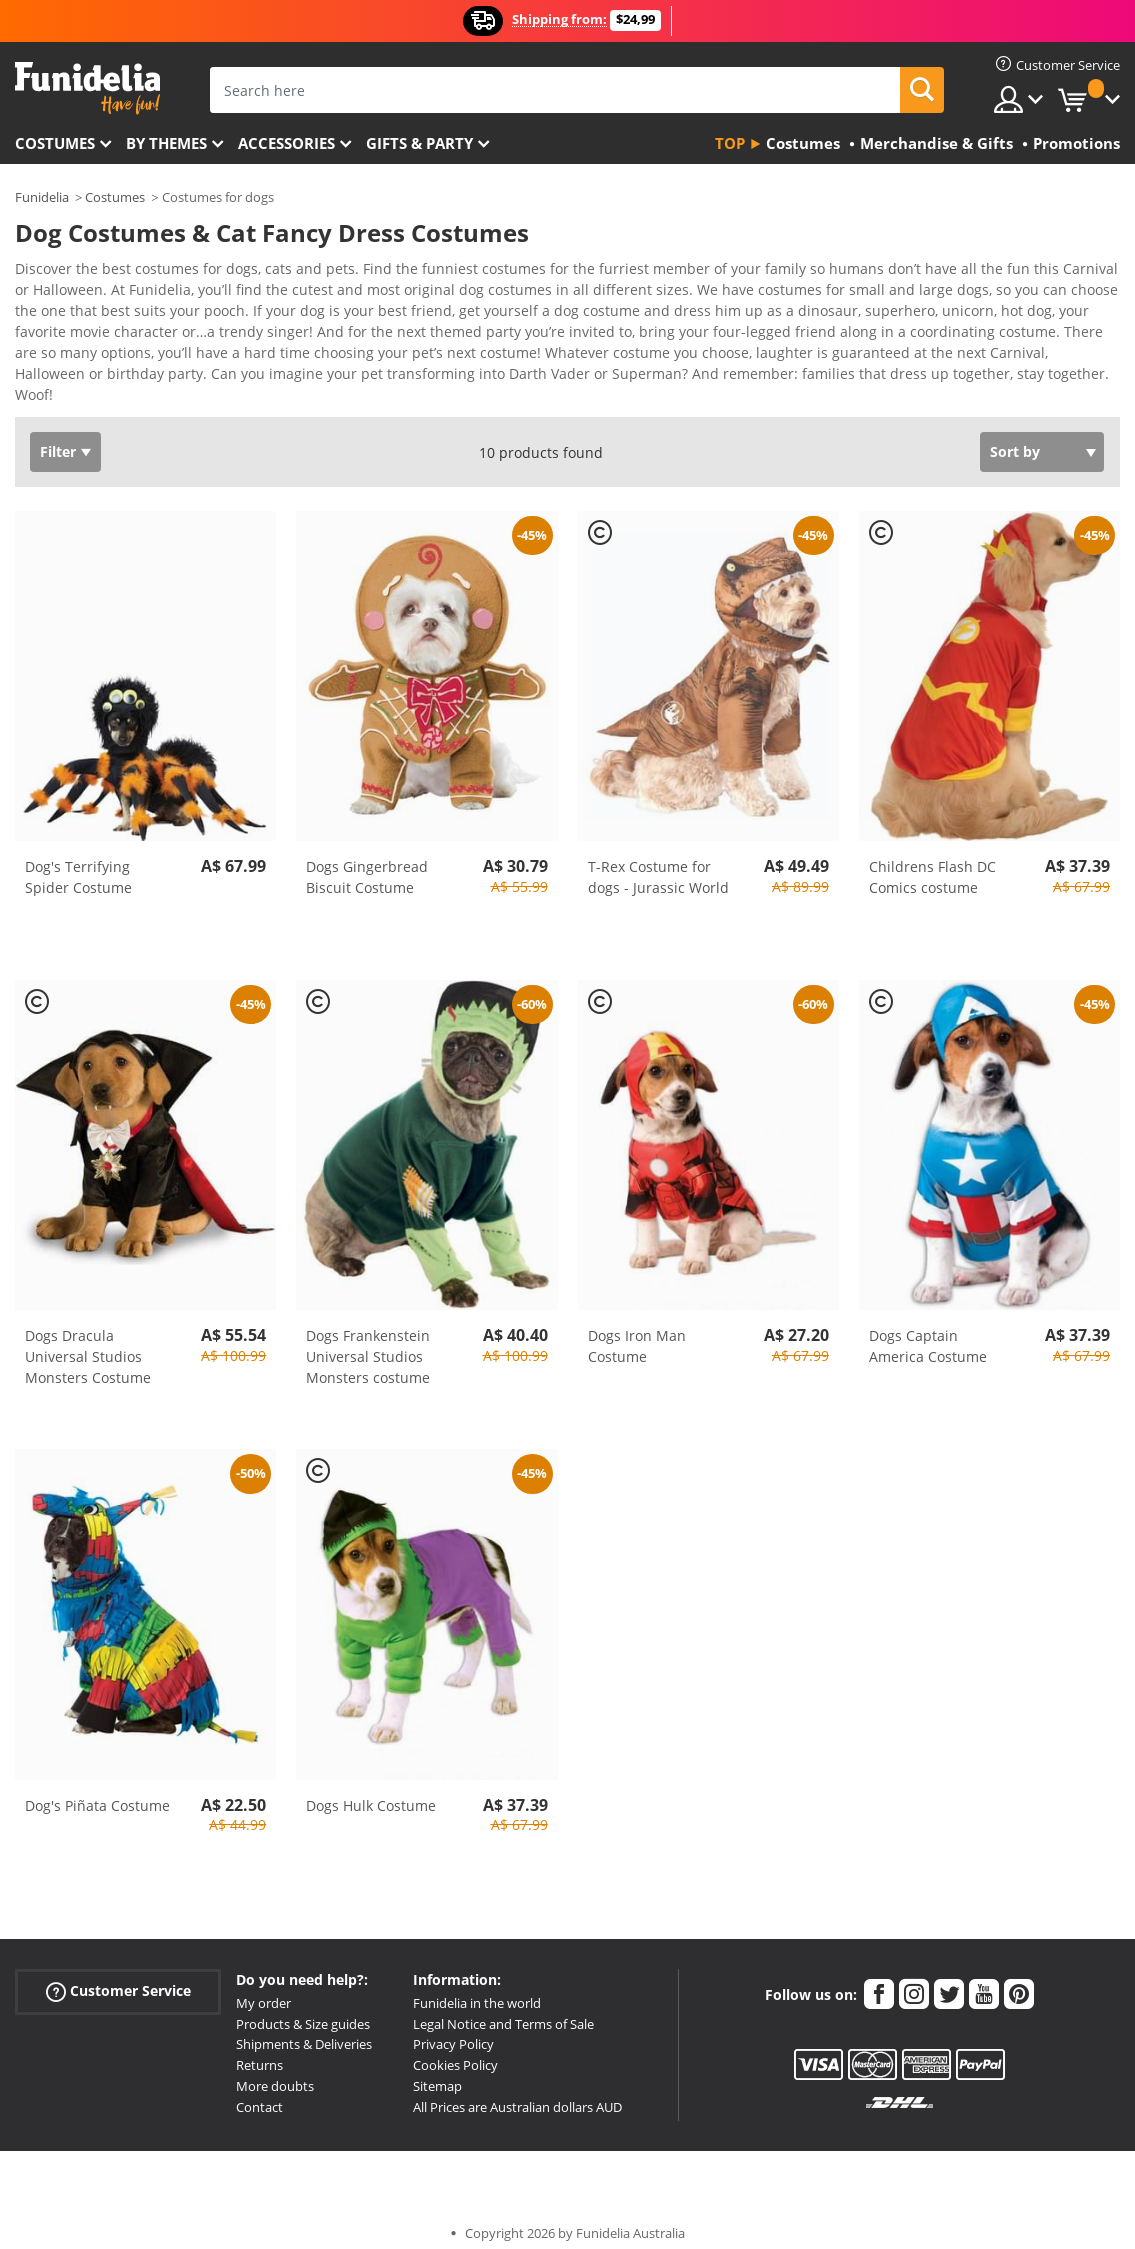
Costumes (55, 143)
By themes (166, 143)
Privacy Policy (453, 2030)
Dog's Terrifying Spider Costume (78, 863)
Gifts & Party (419, 143)
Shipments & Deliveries (304, 2030)
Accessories (286, 143)
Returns (259, 2051)
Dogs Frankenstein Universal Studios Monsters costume (368, 1342)
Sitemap (437, 2072)
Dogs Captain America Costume (928, 1332)
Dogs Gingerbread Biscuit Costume (367, 863)
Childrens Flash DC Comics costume (932, 863)
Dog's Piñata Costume (97, 1791)
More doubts (275, 2072)
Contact (259, 2093)
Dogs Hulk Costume (371, 1791)
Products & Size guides (303, 2010)
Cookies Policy (455, 2051)
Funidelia (42, 197)
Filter (58, 437)
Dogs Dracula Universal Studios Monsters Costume (88, 1342)
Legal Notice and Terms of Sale (503, 2010)
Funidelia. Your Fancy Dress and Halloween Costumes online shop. (87, 88)
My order (263, 1989)
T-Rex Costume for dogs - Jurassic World (658, 863)
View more (71, 378)
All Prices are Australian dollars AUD (517, 2093)
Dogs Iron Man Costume (637, 1332)
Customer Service (118, 1977)
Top (730, 143)
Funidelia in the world (477, 1989)
